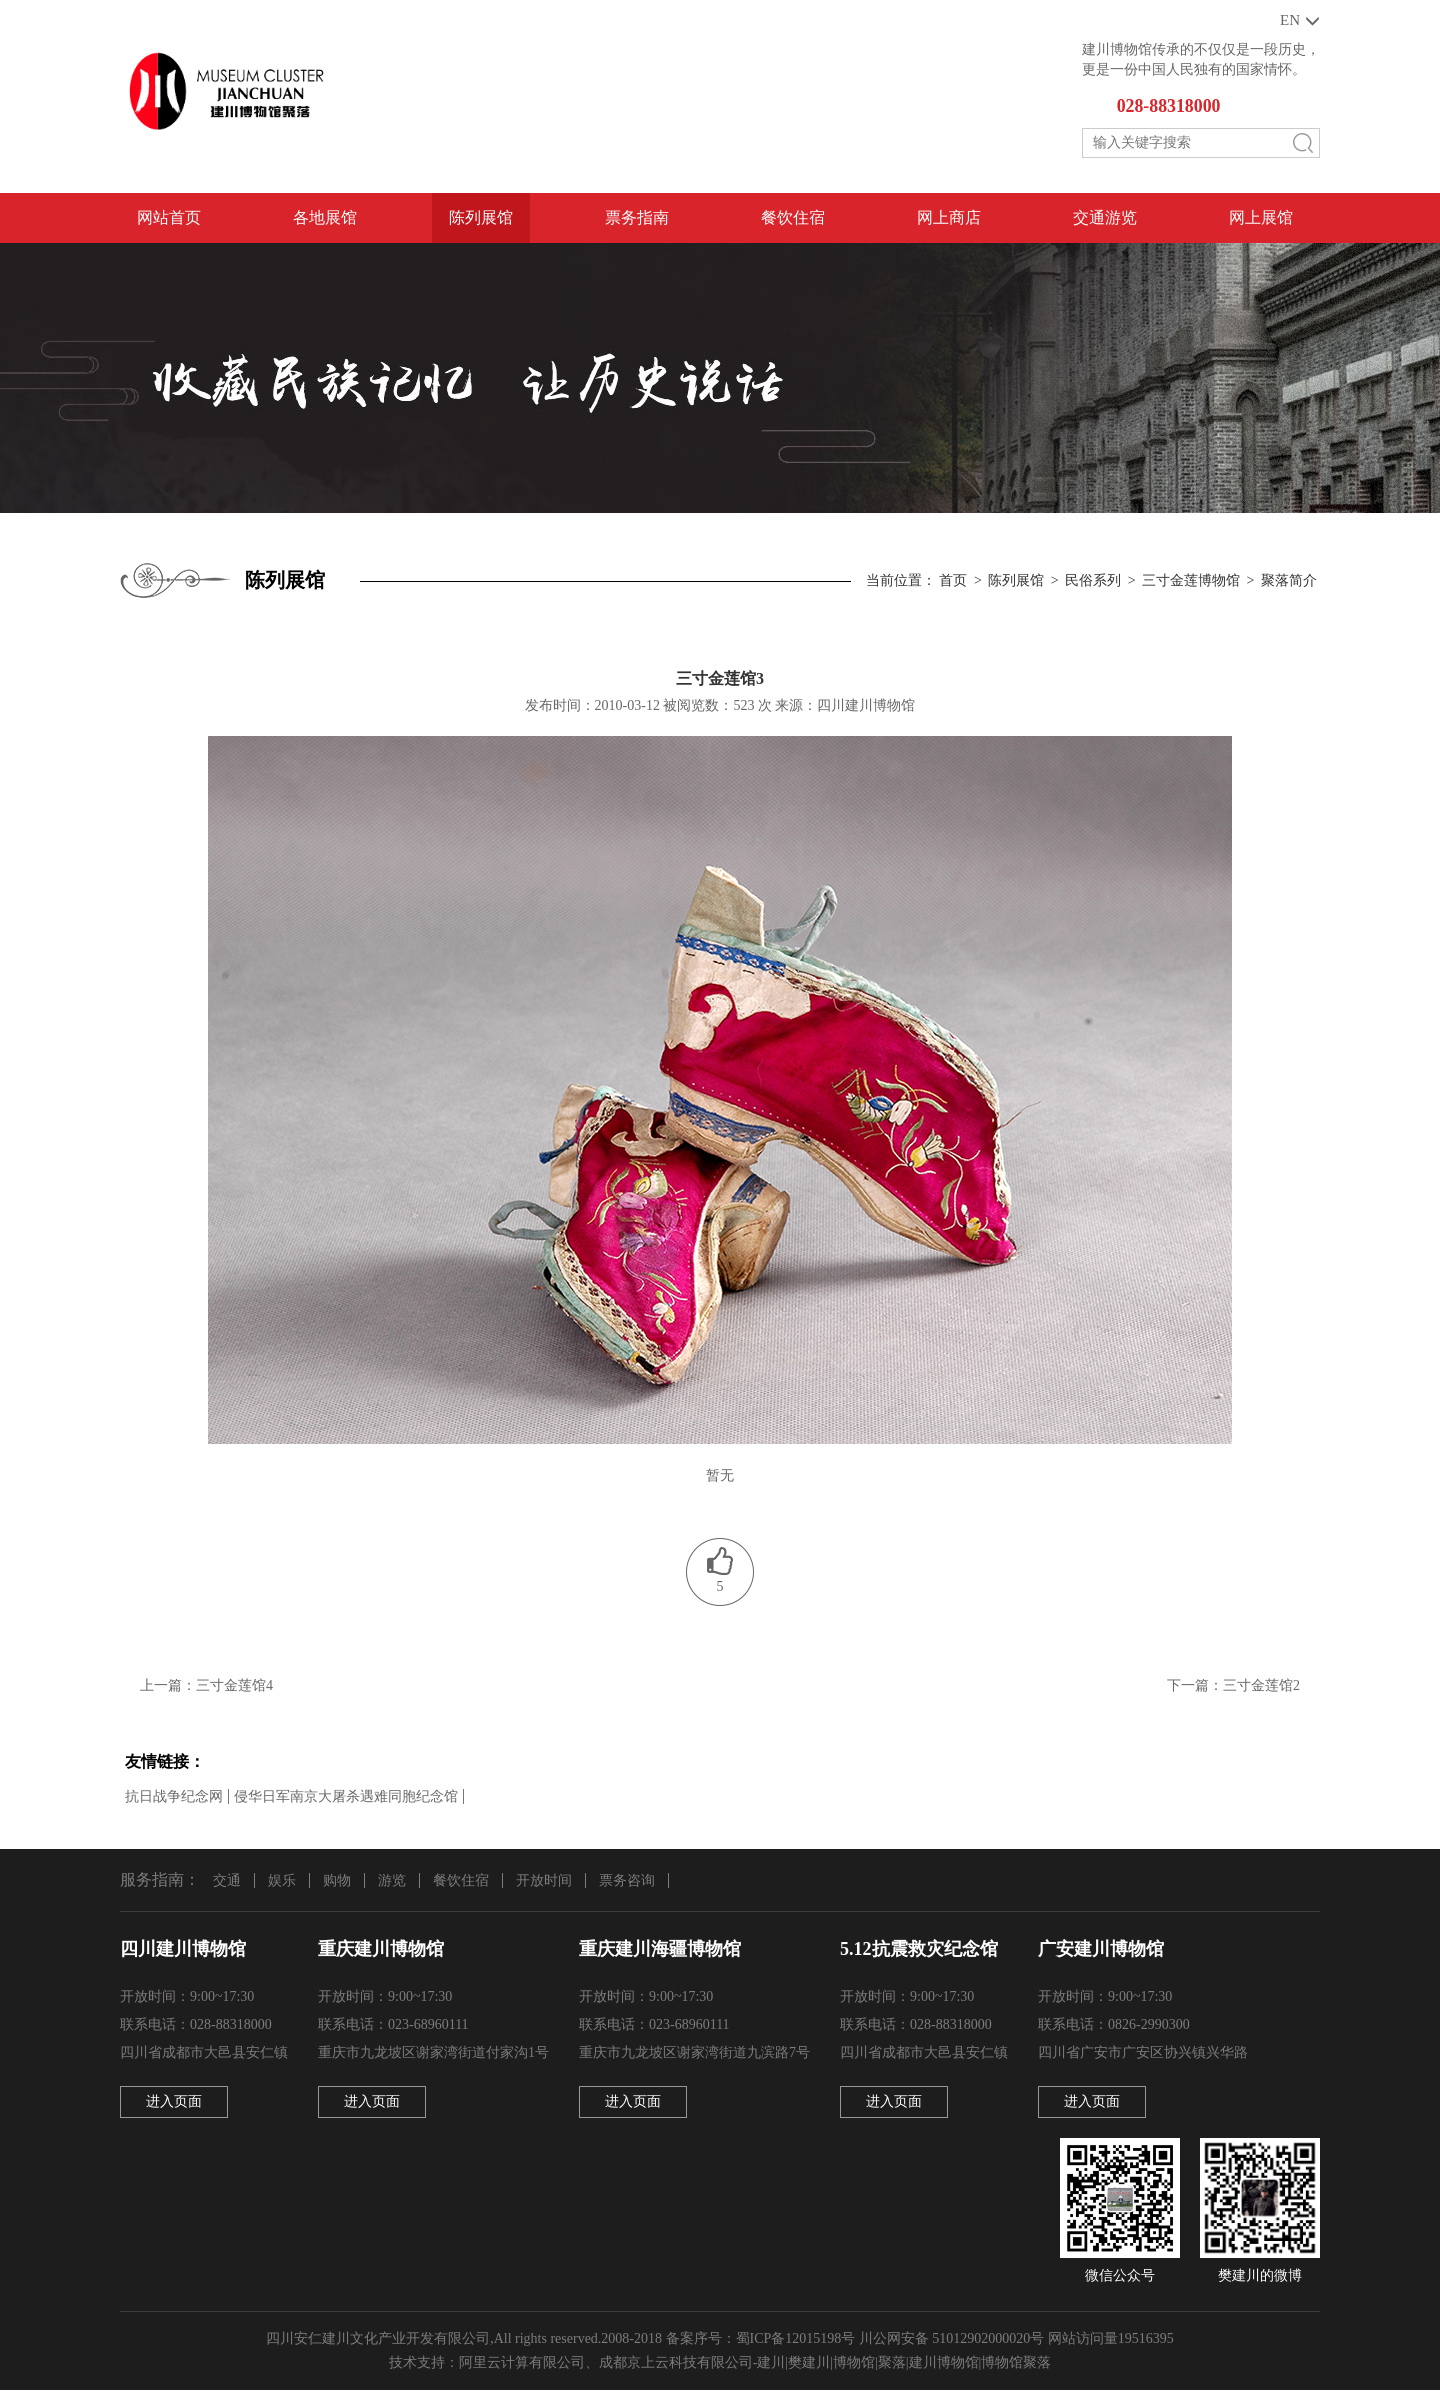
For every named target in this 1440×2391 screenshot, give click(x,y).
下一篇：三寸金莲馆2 (1233, 1686)
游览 (392, 1880)
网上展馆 (1261, 218)
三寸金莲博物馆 (1191, 581)
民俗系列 (1093, 581)
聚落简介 (1289, 581)
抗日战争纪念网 (174, 1796)
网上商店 (949, 218)
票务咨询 (627, 1880)
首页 (953, 581)
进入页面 (174, 2102)
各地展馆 (325, 218)
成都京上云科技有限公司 (676, 2363)
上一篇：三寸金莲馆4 (206, 1686)
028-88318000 (1169, 107)
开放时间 (544, 1880)
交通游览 (1105, 218)
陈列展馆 (481, 218)
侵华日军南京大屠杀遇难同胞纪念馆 (346, 1796)
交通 (227, 1880)
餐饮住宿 (793, 218)
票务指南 (637, 218)
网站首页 (169, 218)
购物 (337, 1880)
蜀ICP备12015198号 (796, 2339)
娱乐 (282, 1880)
